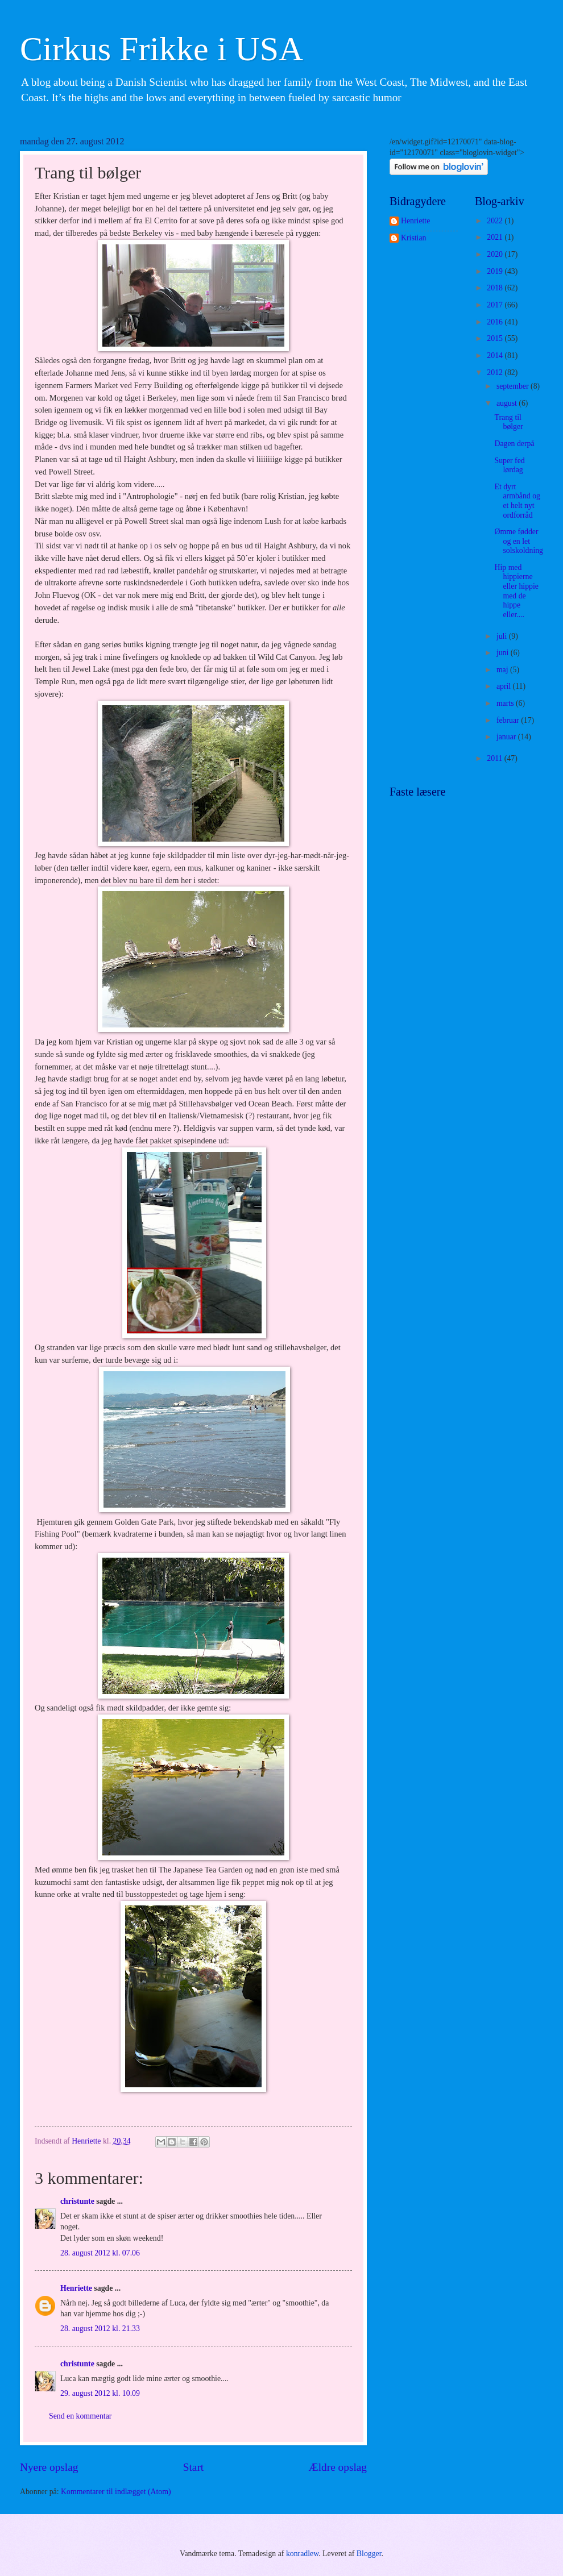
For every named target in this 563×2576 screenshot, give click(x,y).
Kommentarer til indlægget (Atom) (116, 2491)
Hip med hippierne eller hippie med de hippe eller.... (516, 591)
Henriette (76, 2288)
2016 (495, 322)
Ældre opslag (338, 2467)
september (513, 386)
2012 (495, 372)
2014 (495, 355)
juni (503, 652)
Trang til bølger (508, 422)
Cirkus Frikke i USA (161, 49)
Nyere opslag (49, 2467)
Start (193, 2467)
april (504, 686)
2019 (495, 271)
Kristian (413, 238)
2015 (495, 338)
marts (506, 703)
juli (502, 636)
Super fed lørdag (509, 465)
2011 (495, 758)
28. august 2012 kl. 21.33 (100, 2328)
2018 (495, 288)
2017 (495, 305)
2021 (495, 237)
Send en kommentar (80, 2416)
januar (507, 737)
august (507, 403)
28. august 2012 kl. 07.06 (100, 2253)
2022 (495, 221)
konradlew (302, 2553)
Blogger (369, 2553)
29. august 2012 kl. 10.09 (100, 2393)
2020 (495, 254)
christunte (77, 2201)
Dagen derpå (514, 443)
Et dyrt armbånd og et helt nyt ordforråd (517, 500)
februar (508, 720)
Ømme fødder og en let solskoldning (518, 541)
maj (503, 669)
